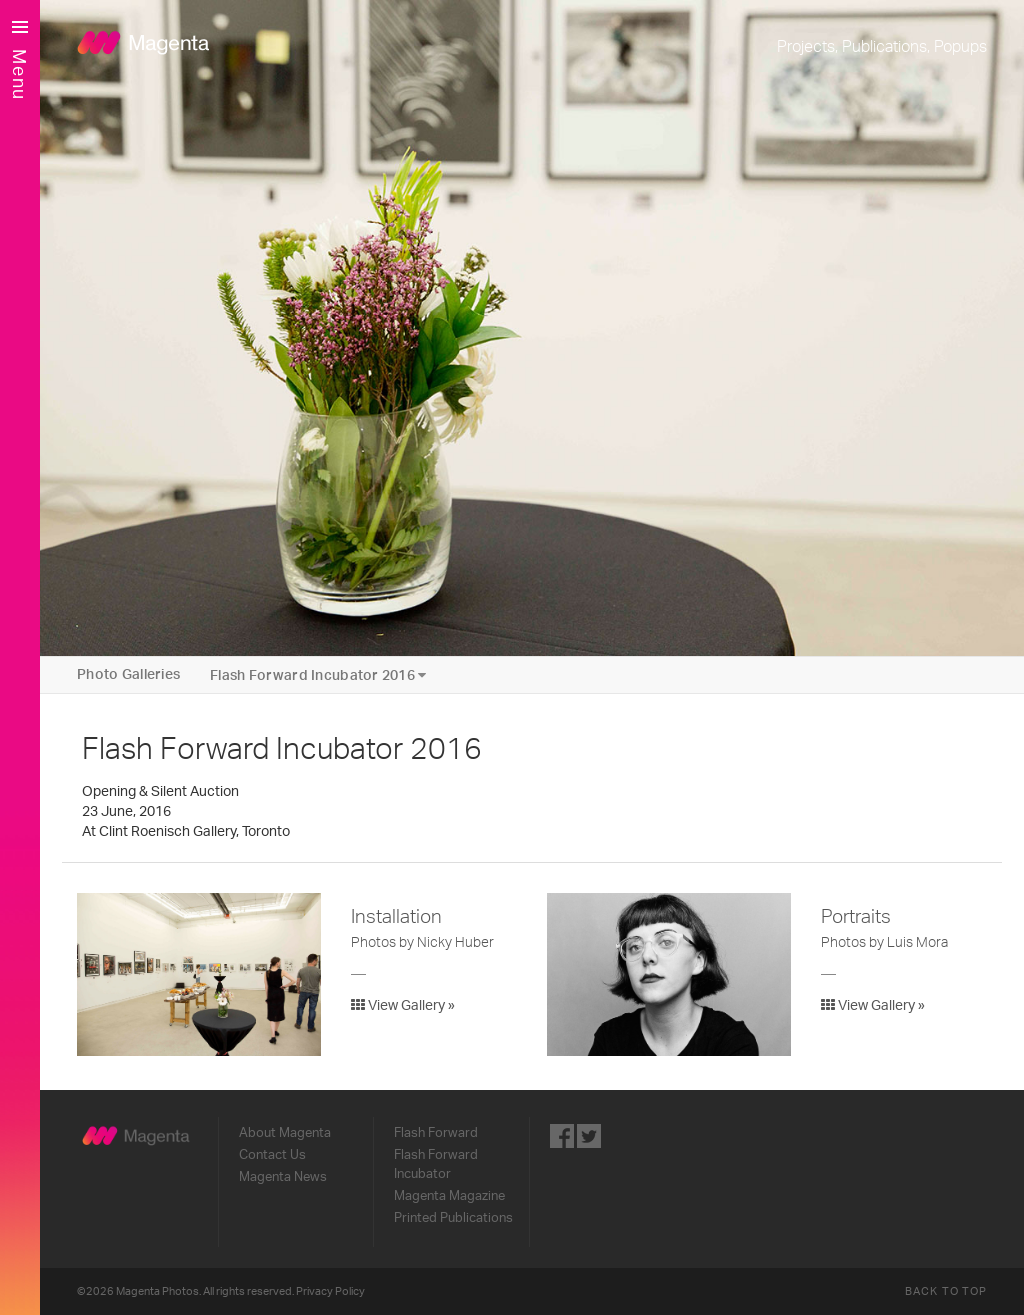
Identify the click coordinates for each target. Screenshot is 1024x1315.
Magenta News (283, 1177)
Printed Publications (453, 1218)
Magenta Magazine (449, 1196)
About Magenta (285, 1133)
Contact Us (272, 1155)
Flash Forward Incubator (436, 1164)
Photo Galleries (128, 675)
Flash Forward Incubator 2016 (318, 675)
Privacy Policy (330, 1291)
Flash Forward (436, 1133)
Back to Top (946, 1291)
